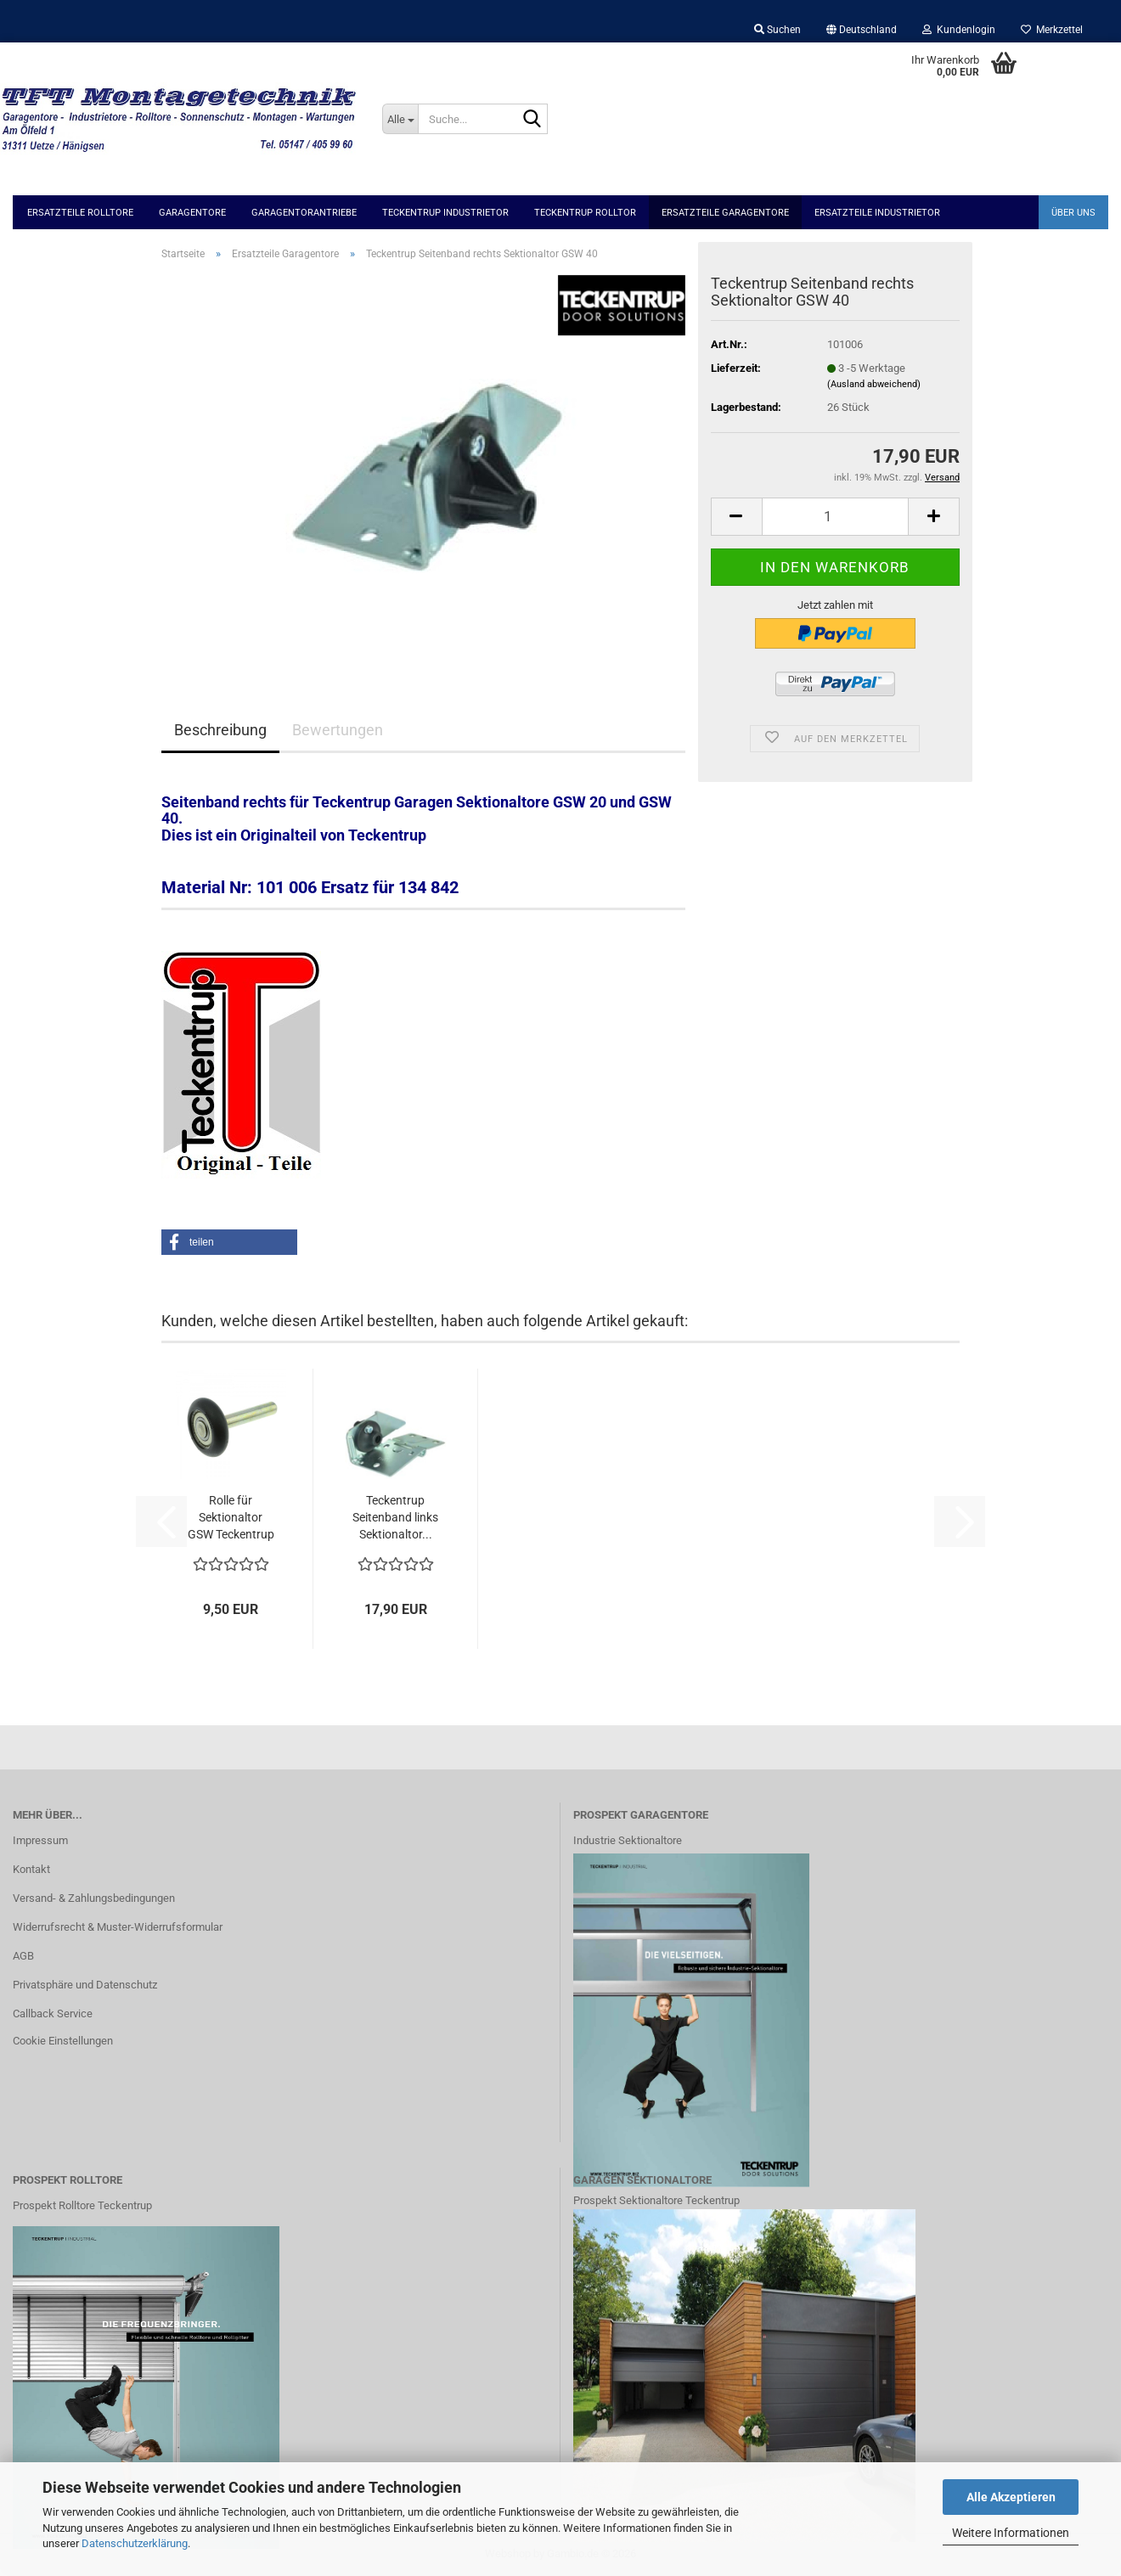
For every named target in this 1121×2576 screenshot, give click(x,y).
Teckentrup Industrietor (445, 212)
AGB (23, 1955)
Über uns (1073, 212)
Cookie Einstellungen (63, 2040)
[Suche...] (400, 119)
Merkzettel (1052, 30)
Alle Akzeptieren (1011, 2497)
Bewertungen (337, 730)
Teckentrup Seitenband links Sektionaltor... (395, 1517)
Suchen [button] (777, 30)
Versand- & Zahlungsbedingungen (94, 1898)
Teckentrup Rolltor (585, 212)
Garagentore (192, 212)
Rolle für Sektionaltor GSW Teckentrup (231, 1517)
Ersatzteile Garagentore (725, 212)
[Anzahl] (835, 517)
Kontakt (31, 1869)
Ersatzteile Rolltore (80, 212)
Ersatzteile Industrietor (877, 212)
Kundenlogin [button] (958, 30)
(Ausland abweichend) (874, 384)
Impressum (40, 1840)
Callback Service (53, 2013)
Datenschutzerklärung (135, 2543)
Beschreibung (220, 730)
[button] (862, 29)
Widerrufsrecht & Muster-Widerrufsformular (118, 1927)
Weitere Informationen (1010, 2532)
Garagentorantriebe (304, 212)
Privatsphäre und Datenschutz (85, 1984)
